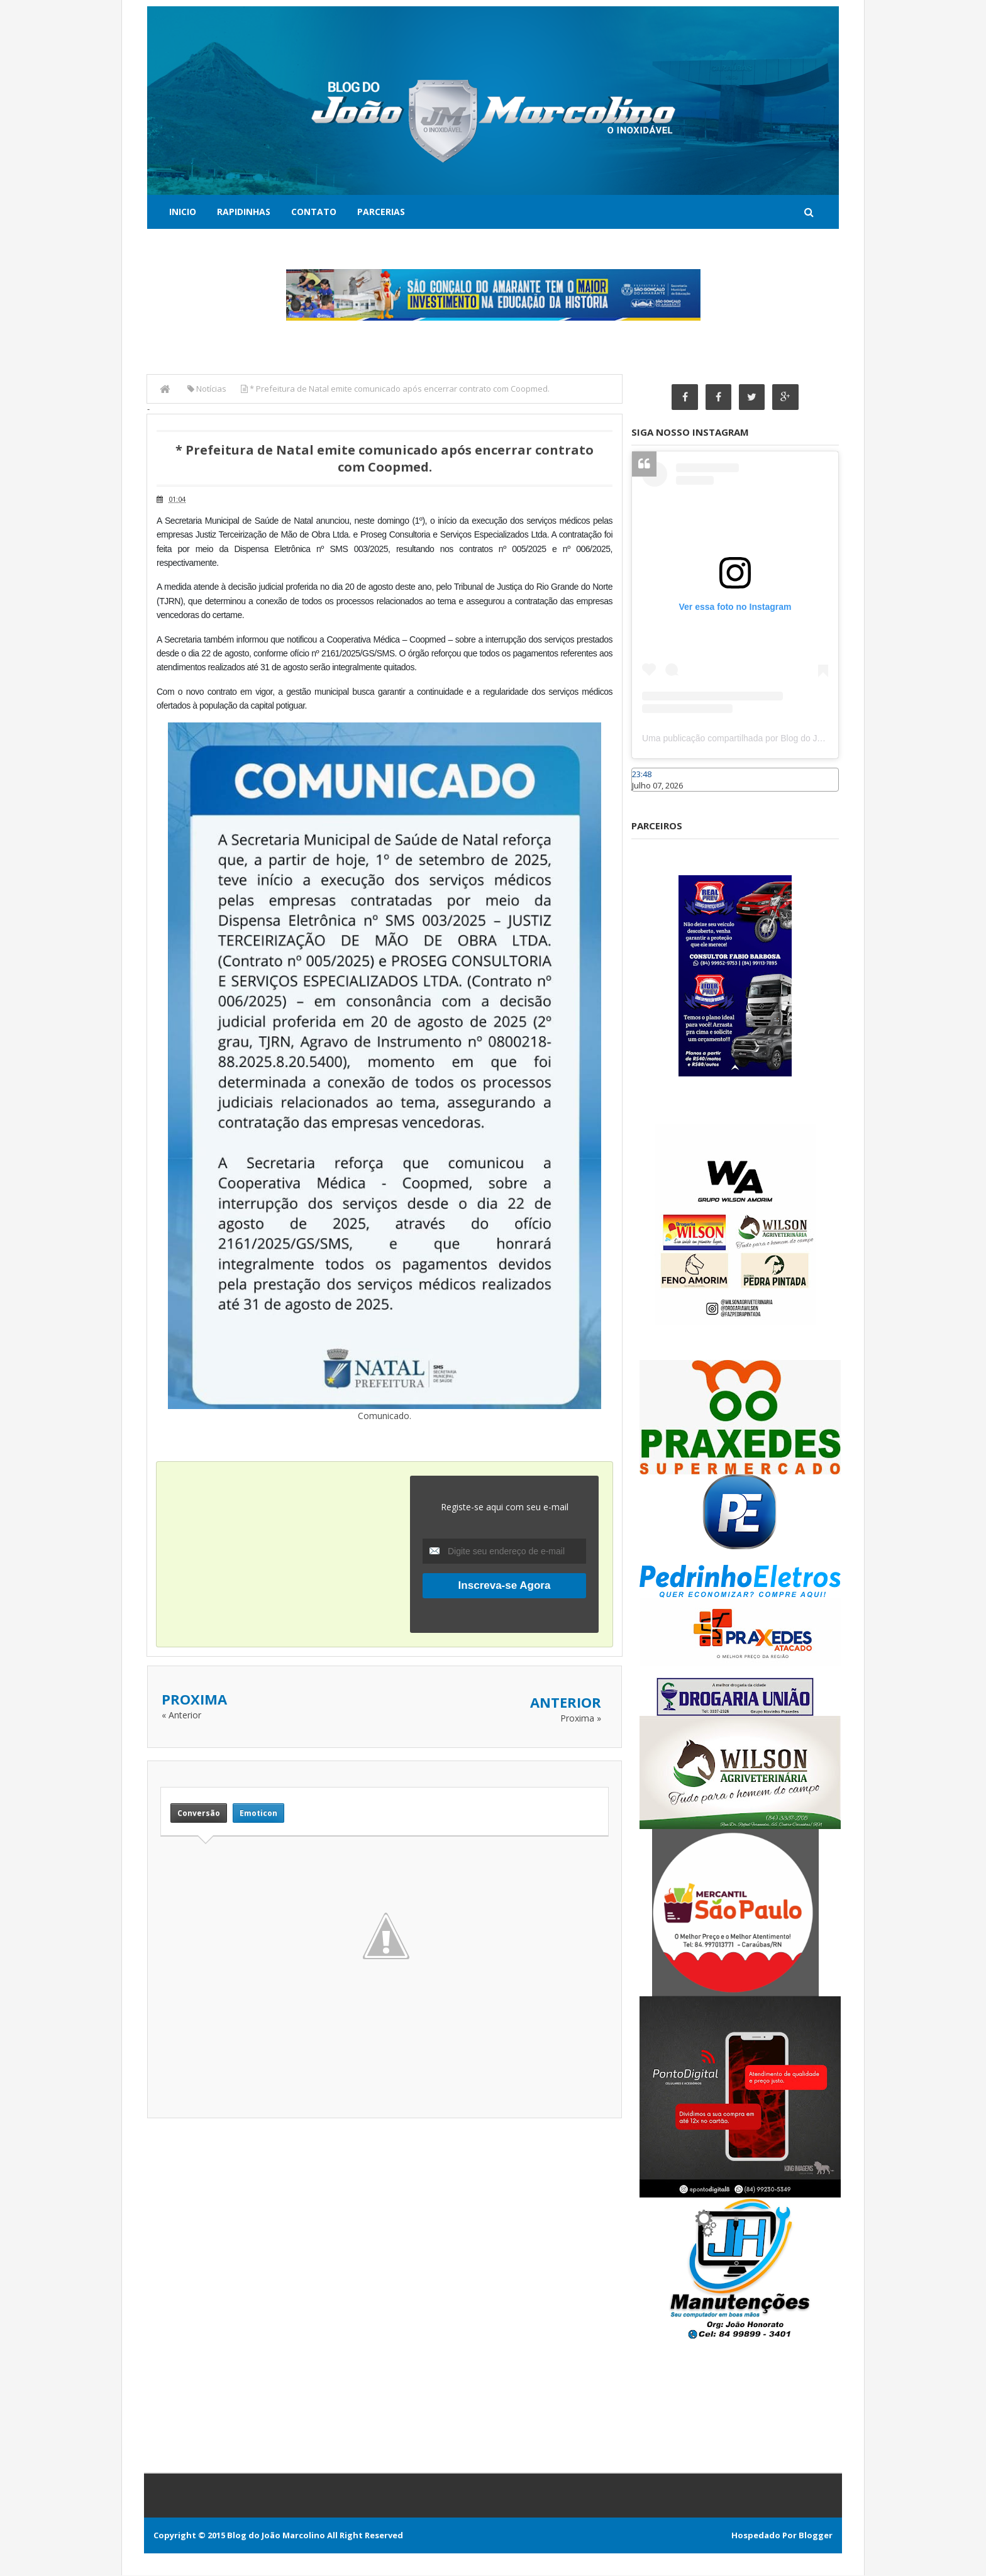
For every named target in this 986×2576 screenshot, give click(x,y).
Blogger (816, 2535)
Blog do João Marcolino (276, 2535)
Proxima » (580, 1717)
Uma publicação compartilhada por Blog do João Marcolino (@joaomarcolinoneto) (801, 739)
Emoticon (258, 1813)
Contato (313, 212)
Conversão (198, 1813)
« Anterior (181, 1714)
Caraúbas (650, 798)
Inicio (182, 212)
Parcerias (381, 212)
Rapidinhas (243, 212)
